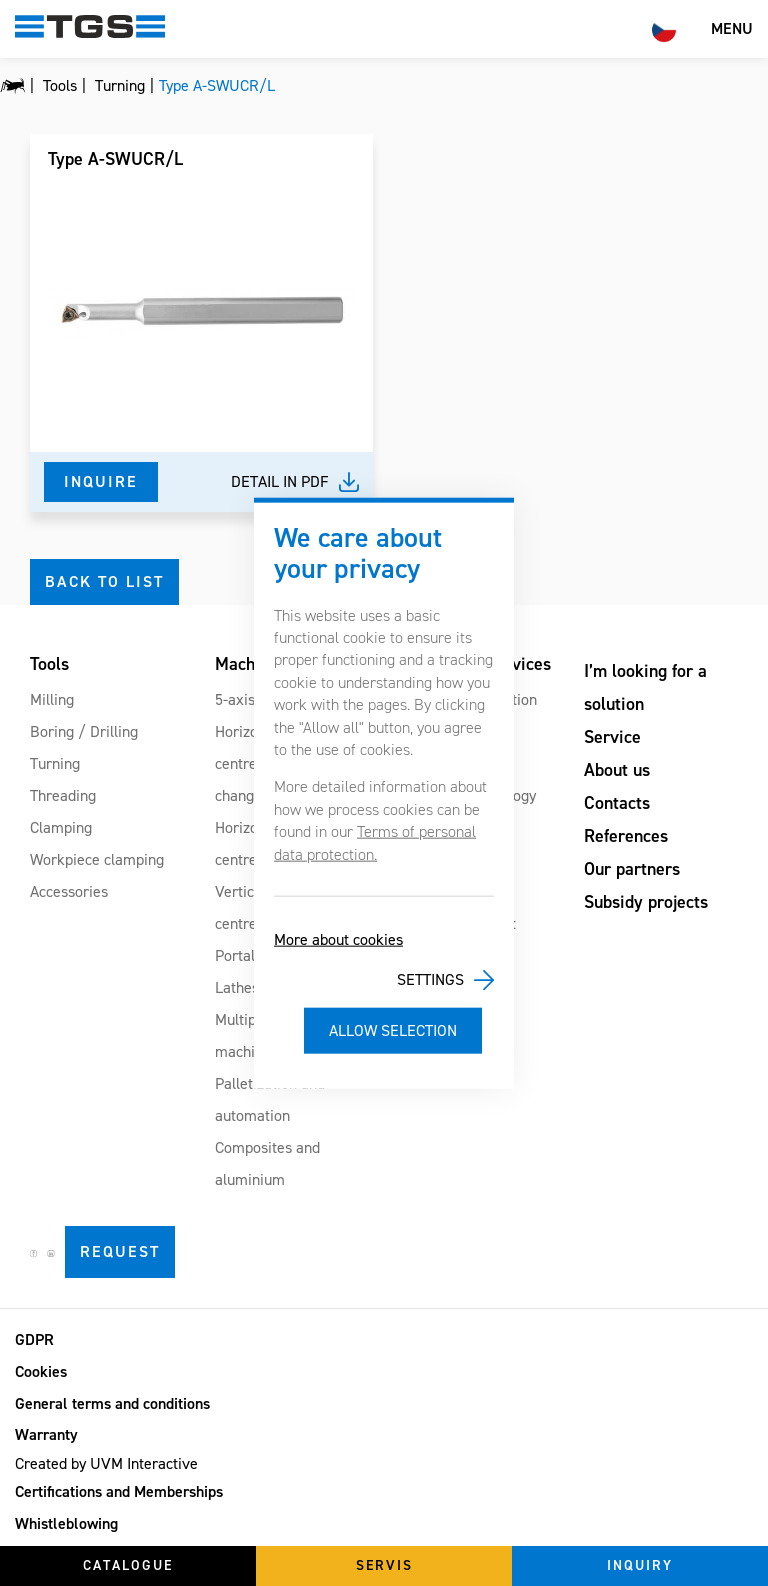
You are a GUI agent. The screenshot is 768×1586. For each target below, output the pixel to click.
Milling (52, 699)
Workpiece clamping (97, 859)
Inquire (101, 481)
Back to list (104, 581)
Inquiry (640, 1565)
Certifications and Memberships (119, 1491)
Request (120, 1251)
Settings (430, 979)
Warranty (46, 1434)
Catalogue (128, 1565)
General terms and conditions (112, 1403)
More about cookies (338, 939)
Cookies (41, 1371)
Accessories (69, 891)
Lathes (237, 987)
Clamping (61, 827)
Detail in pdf (280, 481)
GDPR (34, 1339)
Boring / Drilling (84, 731)
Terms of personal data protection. (375, 842)
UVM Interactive (144, 1463)
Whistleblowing (66, 1523)
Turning (55, 763)
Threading (63, 795)
